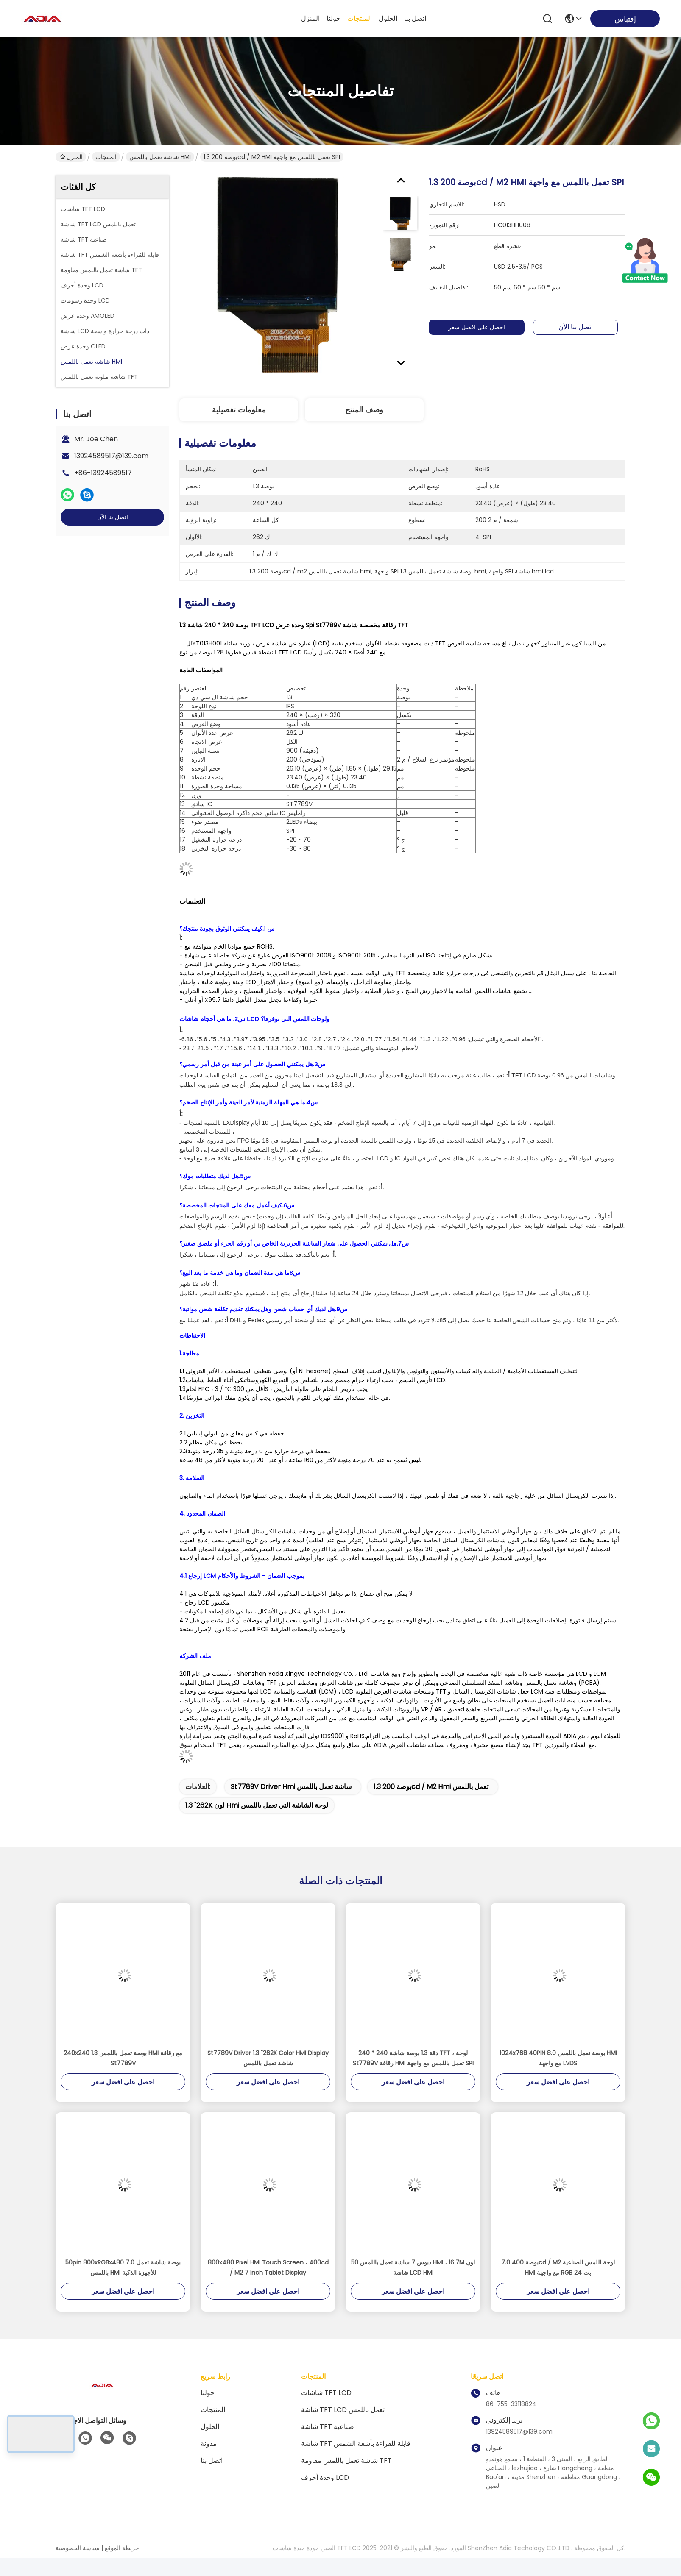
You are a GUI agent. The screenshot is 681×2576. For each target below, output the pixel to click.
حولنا (333, 18)
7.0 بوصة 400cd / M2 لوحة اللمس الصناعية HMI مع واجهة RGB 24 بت (558, 2267)
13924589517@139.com (111, 456)
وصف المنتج (364, 409)
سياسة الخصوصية (78, 2548)
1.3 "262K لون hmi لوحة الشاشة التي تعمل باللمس (256, 1805)
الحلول (388, 18)
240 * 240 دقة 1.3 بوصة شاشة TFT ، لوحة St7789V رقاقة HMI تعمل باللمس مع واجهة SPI (413, 2058)
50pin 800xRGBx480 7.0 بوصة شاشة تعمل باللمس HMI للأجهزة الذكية (123, 2267)
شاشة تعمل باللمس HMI (160, 157)
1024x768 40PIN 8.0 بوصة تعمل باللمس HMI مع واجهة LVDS (558, 2058)
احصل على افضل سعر (484, 327)
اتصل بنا (415, 18)
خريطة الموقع (122, 2548)
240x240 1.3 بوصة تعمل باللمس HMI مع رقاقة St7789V (123, 2058)
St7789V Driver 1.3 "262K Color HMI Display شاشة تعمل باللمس (268, 2058)
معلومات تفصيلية (239, 409)
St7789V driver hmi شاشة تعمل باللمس (291, 1787)
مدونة (209, 2443)
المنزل (310, 18)
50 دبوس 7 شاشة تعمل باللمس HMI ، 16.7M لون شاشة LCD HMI (413, 2267)
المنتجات (359, 18)
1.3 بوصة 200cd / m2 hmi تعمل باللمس (431, 1787)
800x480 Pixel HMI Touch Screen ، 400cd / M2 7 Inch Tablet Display (268, 2267)
